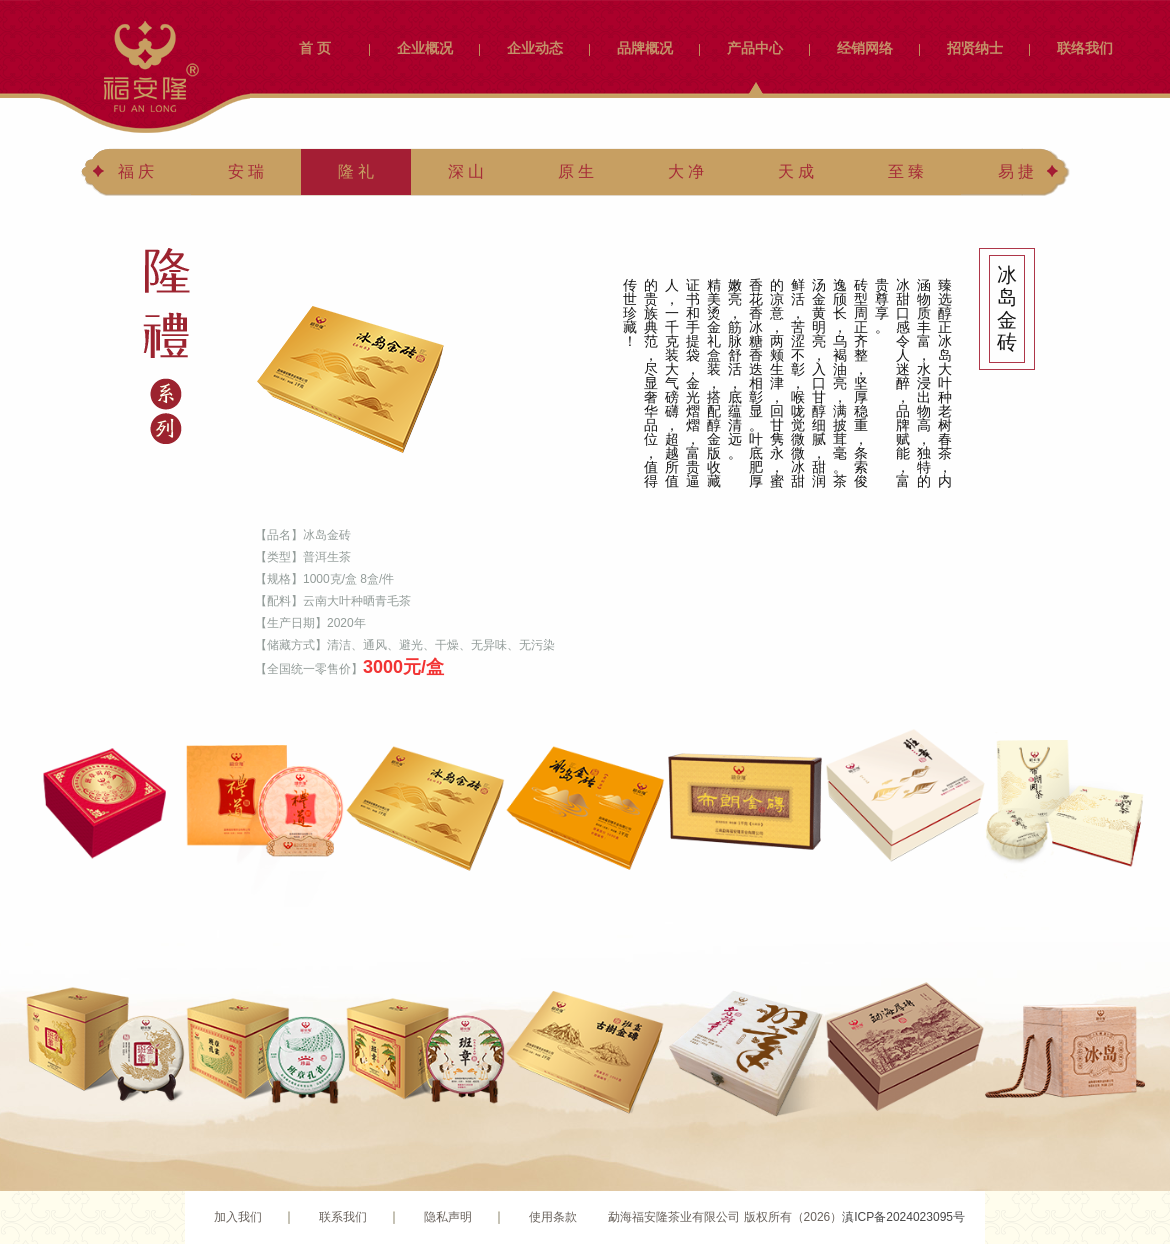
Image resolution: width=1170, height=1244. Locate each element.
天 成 (796, 171)
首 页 (315, 48)
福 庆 (136, 171)
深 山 (466, 171)
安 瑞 (246, 171)
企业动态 (535, 48)
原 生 (576, 171)
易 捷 (1016, 171)
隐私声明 (448, 1217)
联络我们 (1085, 48)
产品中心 (755, 48)
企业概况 (425, 48)
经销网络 (865, 48)
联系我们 (343, 1217)
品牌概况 (645, 48)
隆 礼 (356, 171)
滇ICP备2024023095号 (903, 1217)
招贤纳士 (975, 48)
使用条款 (553, 1217)
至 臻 (906, 171)
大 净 (686, 171)
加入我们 (238, 1217)
